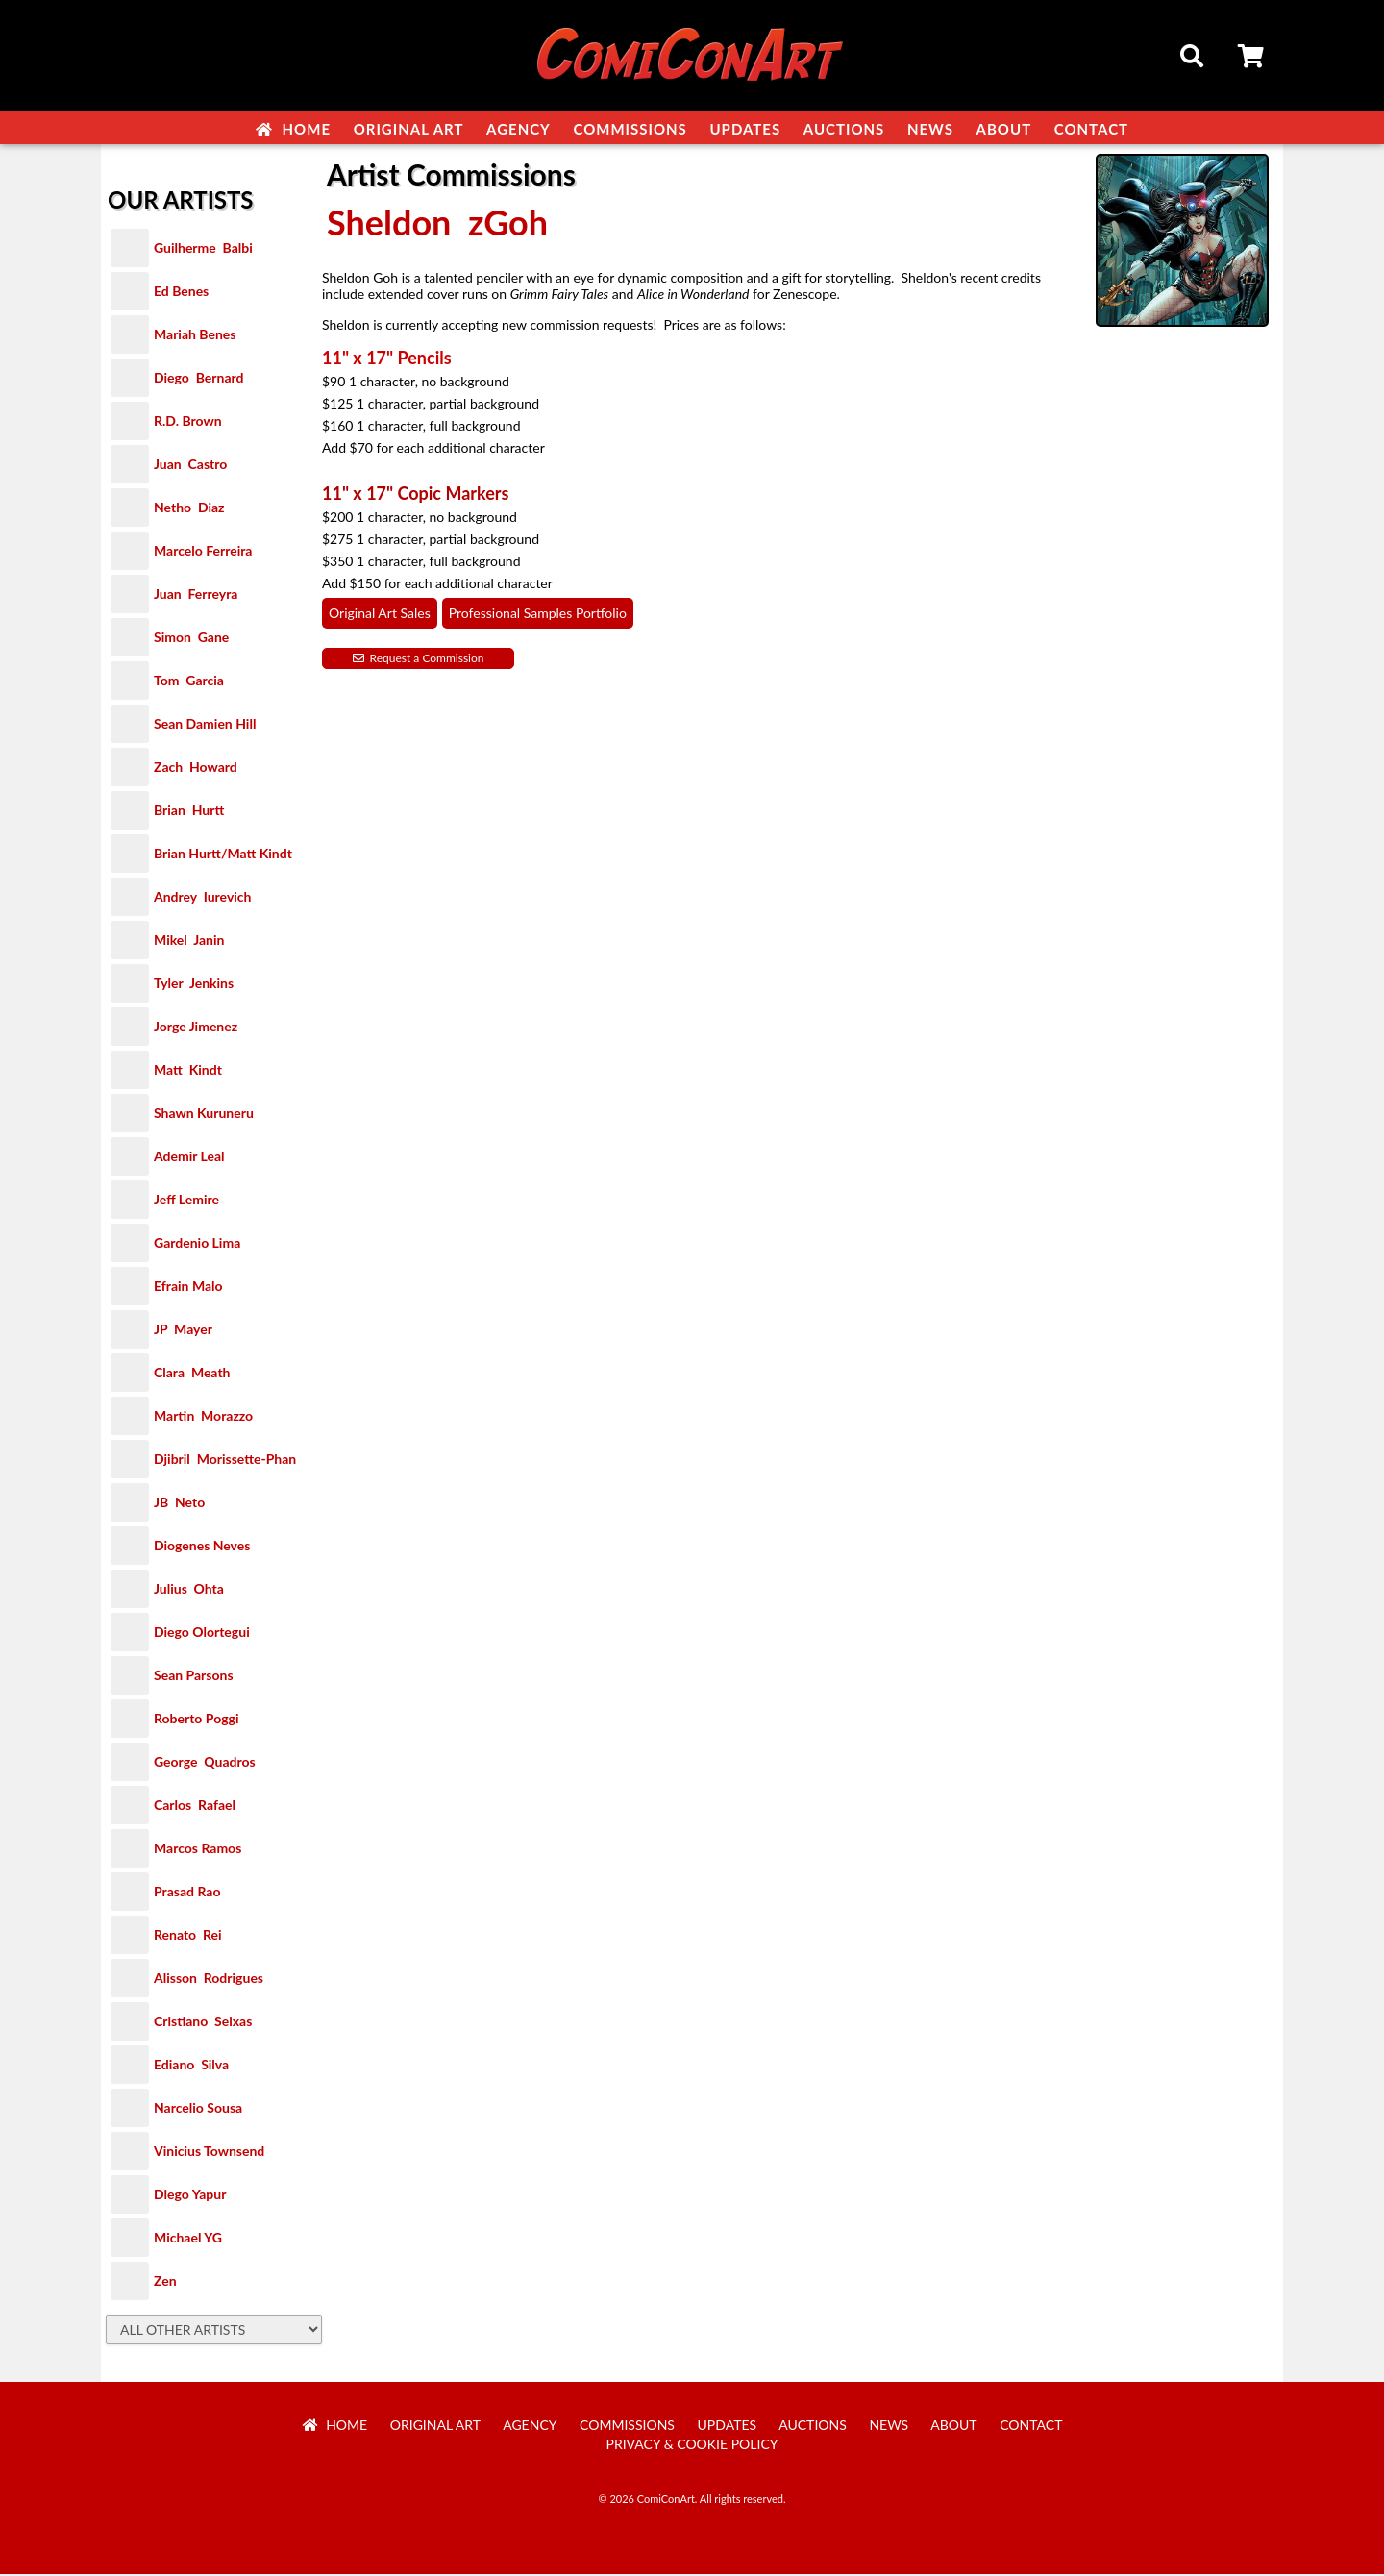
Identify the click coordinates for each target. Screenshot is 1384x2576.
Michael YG (188, 2239)
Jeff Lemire (186, 1201)
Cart (1252, 58)
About (1004, 128)
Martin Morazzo (203, 1417)
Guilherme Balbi (203, 249)
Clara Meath (192, 1374)
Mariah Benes (194, 336)
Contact (1091, 128)
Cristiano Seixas (203, 2023)
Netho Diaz (189, 509)
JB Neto (179, 1504)
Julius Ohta (189, 1590)
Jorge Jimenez (195, 1028)
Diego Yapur (190, 2196)
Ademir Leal (189, 1158)
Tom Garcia (189, 682)
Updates (744, 128)
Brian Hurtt (189, 812)
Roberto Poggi (196, 1720)
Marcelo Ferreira (203, 552)
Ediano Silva (191, 2066)
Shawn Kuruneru (204, 1114)
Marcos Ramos (197, 1850)
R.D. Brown (188, 422)
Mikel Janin (189, 941)
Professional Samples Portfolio (538, 615)
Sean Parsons (194, 1677)
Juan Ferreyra (195, 595)
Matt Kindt (188, 1071)
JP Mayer (183, 1331)
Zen (165, 2282)
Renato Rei (187, 1936)
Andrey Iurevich (203, 898)
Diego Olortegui (202, 1633)
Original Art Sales (380, 615)
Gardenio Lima (197, 1244)
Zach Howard (195, 768)
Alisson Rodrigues (208, 1979)
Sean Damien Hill (205, 725)
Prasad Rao (187, 1893)
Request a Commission (418, 660)
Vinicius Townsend (209, 2152)
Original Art (409, 128)
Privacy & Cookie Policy (692, 2446)
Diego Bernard (198, 379)
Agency (518, 128)
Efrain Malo (188, 1287)
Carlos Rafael (194, 1806)
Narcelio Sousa (198, 2109)
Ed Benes (181, 293)
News (930, 128)
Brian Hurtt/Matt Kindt (223, 855)
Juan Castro (190, 466)
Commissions (629, 128)
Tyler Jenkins (194, 985)
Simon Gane (191, 639)
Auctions (844, 128)
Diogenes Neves (202, 1547)
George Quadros (205, 1763)
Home (293, 128)
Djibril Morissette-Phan (225, 1460)
